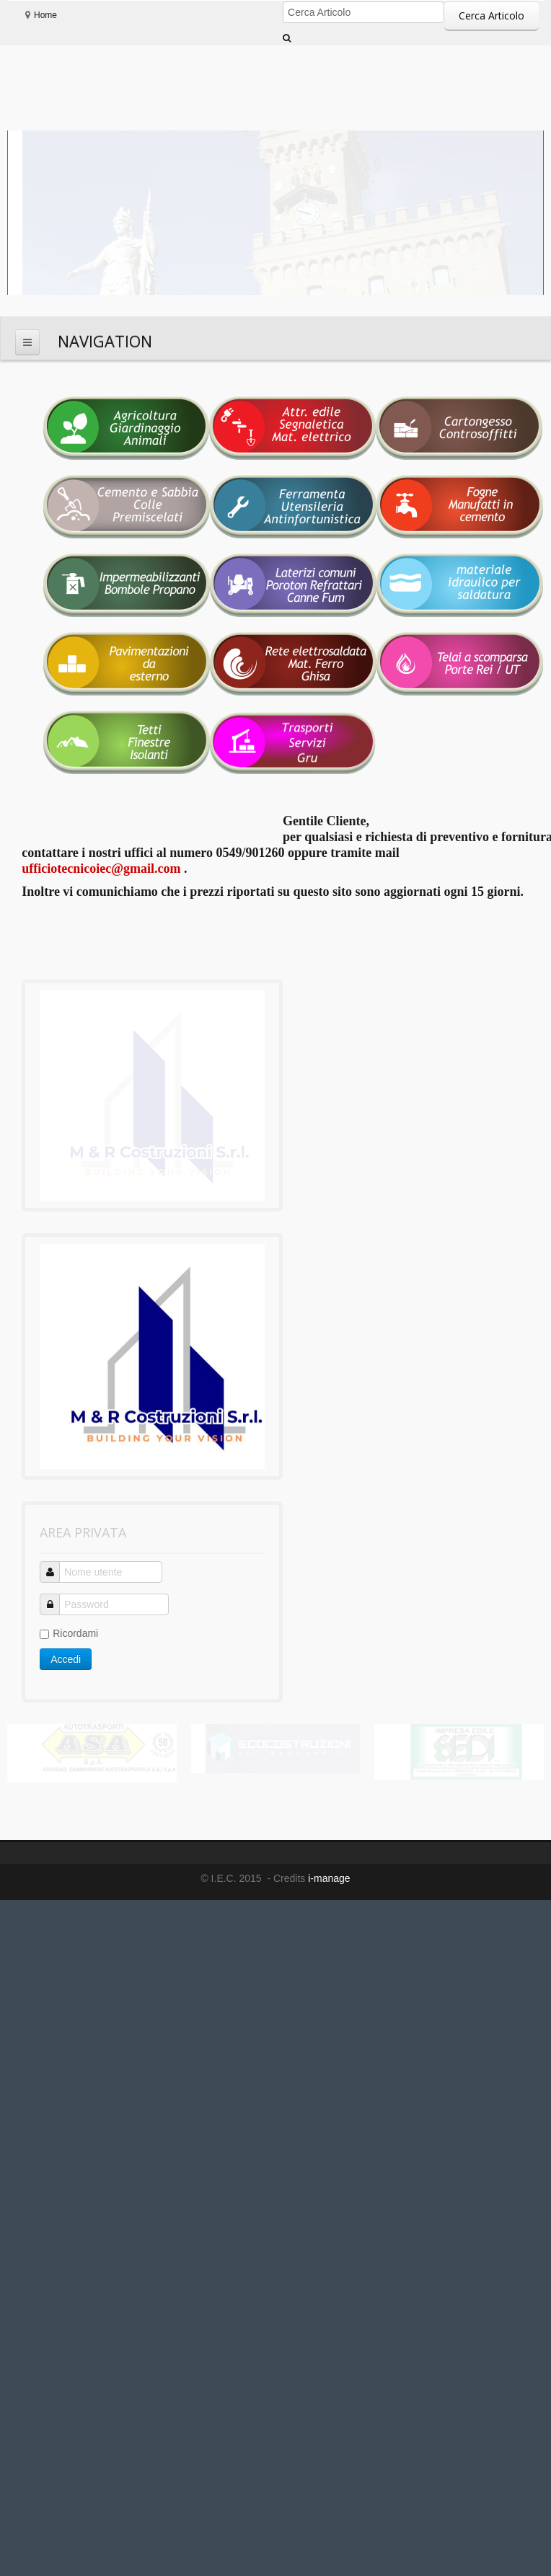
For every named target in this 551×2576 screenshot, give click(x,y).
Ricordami (69, 1495)
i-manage (327, 1740)
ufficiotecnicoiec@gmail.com (101, 868)
